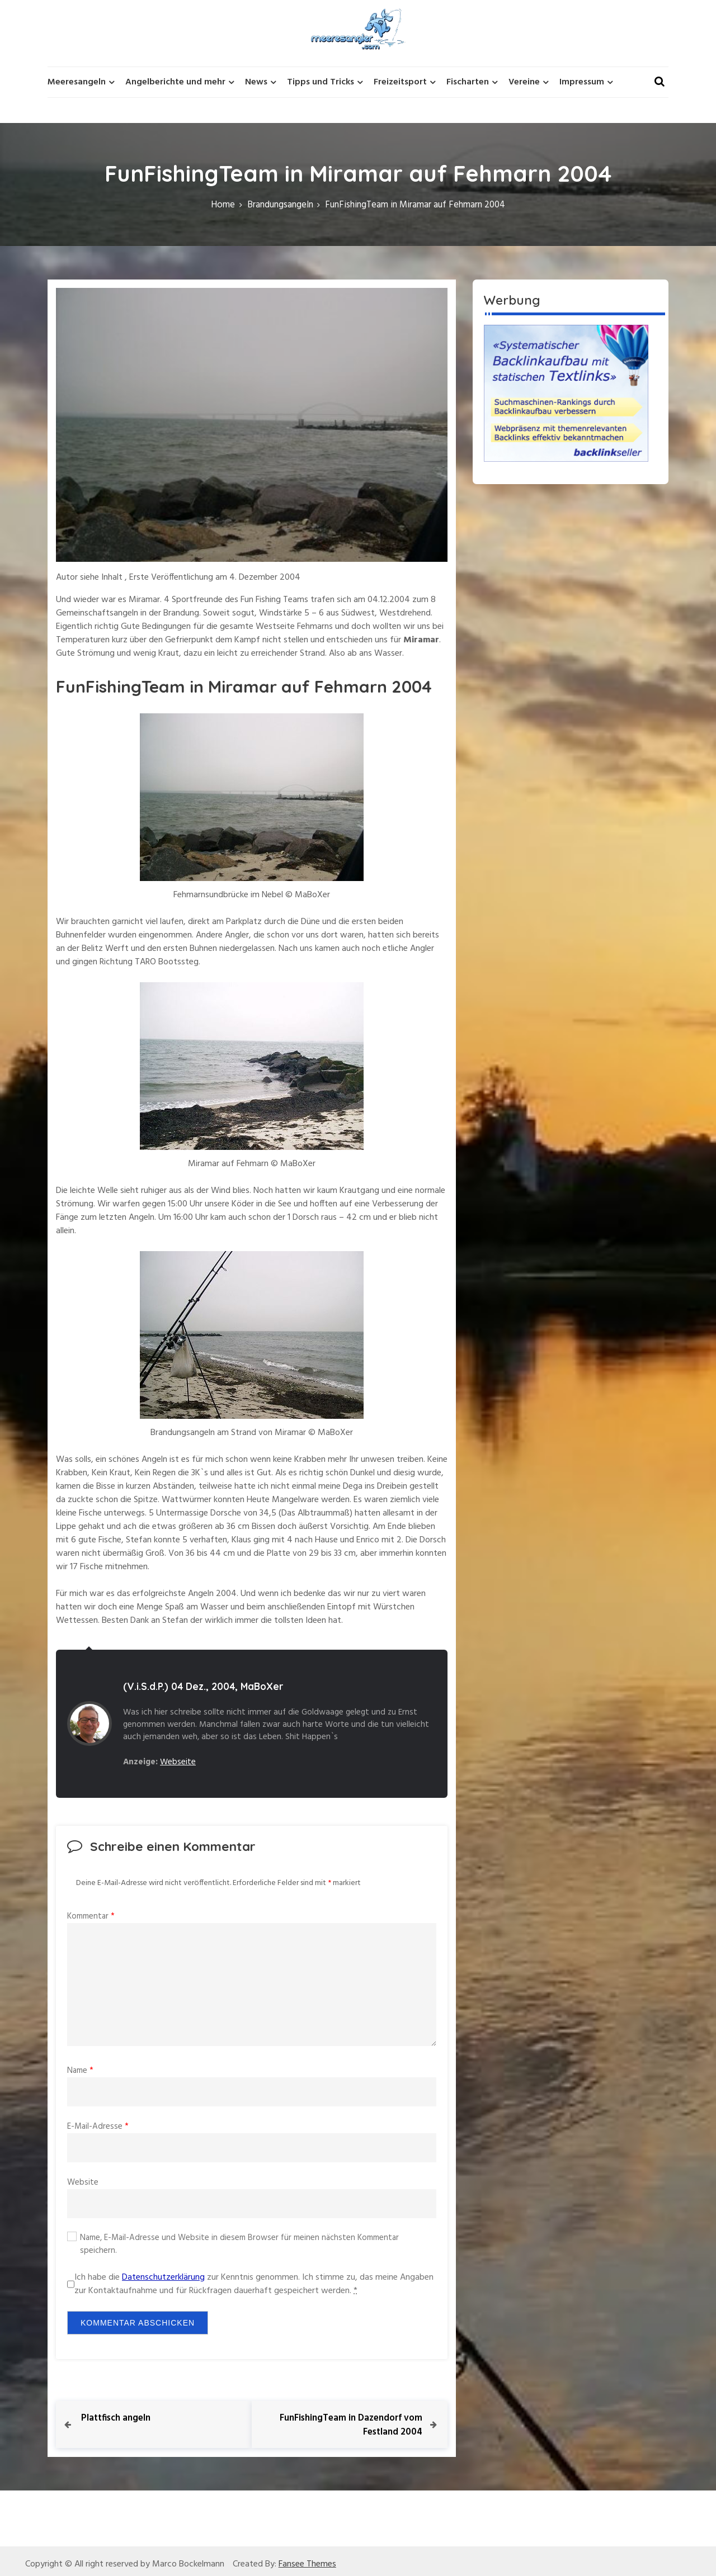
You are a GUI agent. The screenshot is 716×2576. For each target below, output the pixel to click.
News (256, 82)
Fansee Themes (307, 2563)
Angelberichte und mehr (175, 82)
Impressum (581, 82)
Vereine (524, 82)
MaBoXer (262, 1686)
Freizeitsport (400, 82)
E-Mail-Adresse (98, 2126)
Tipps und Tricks (320, 82)
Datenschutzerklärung (163, 2277)
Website (82, 2182)
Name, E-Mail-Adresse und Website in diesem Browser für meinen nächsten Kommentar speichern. (239, 2244)
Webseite (178, 1762)
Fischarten (467, 82)
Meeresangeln (77, 82)
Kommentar (91, 1916)
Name (80, 2070)
